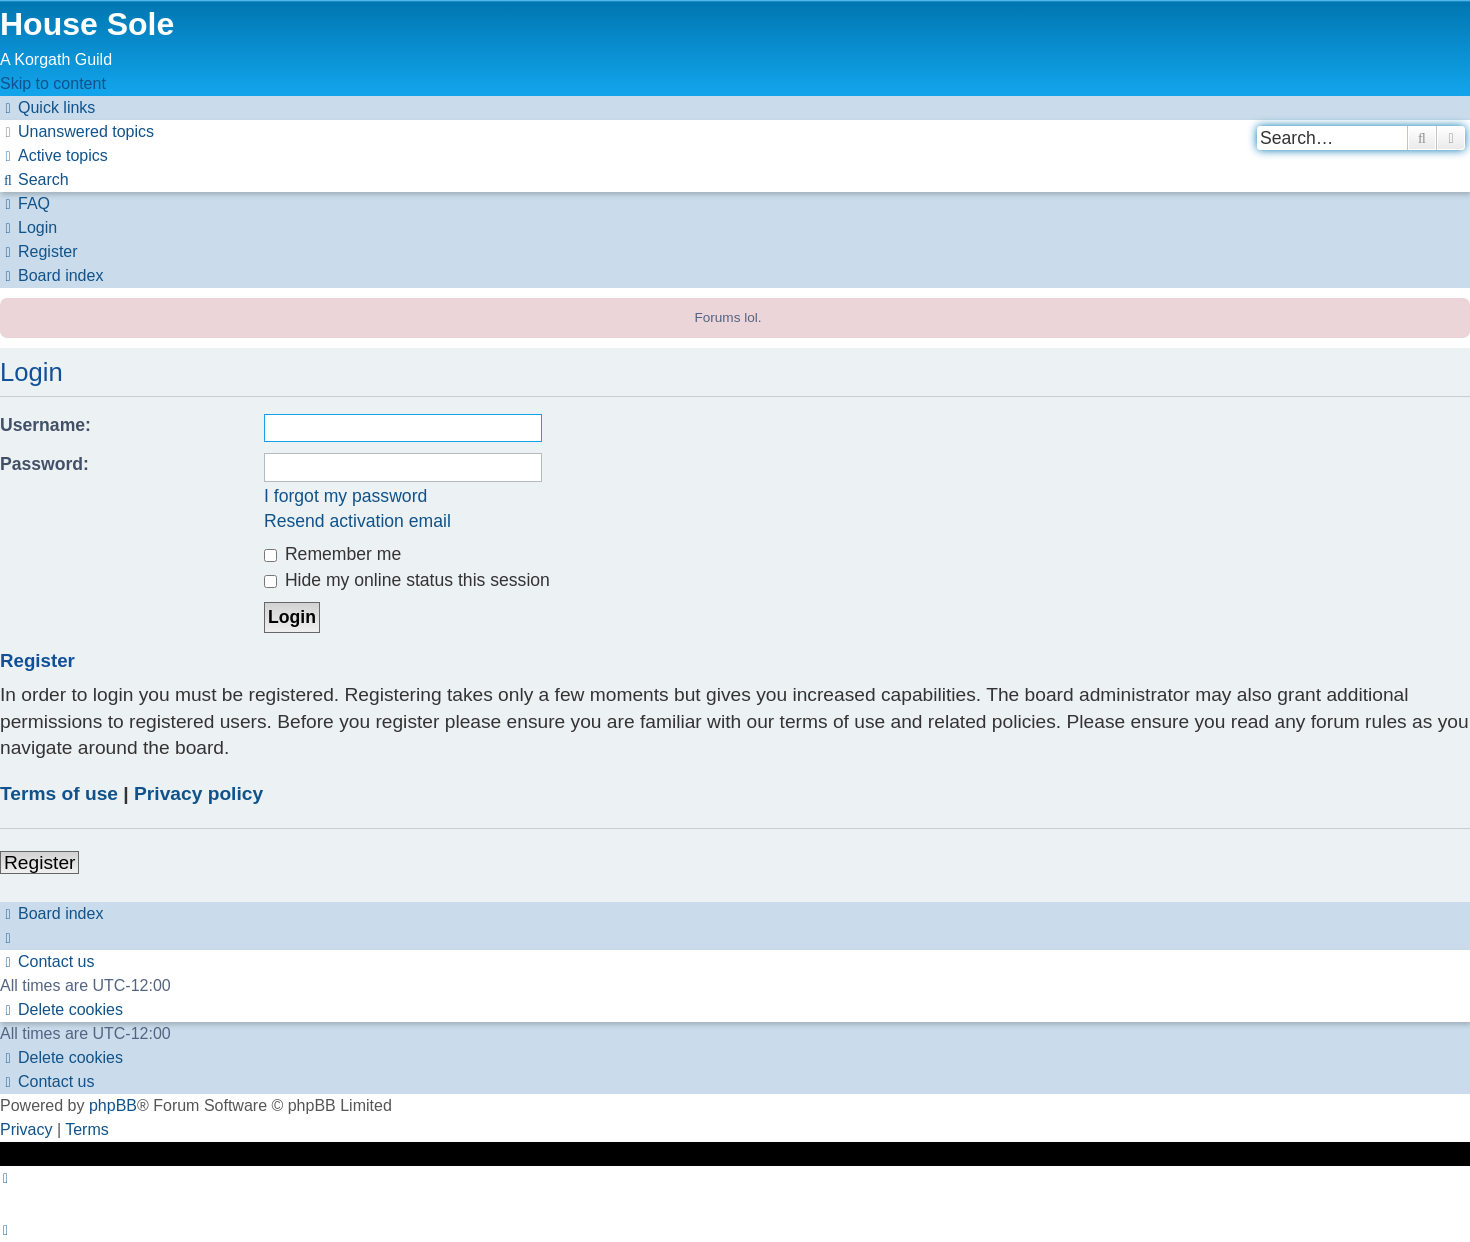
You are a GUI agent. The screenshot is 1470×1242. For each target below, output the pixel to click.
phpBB (113, 1105)
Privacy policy (198, 793)
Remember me (332, 554)
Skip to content (53, 83)
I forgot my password (345, 496)
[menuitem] (77, 131)
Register (39, 862)
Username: (45, 425)
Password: (44, 464)
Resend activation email (357, 521)
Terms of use (59, 793)
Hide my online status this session (407, 580)
